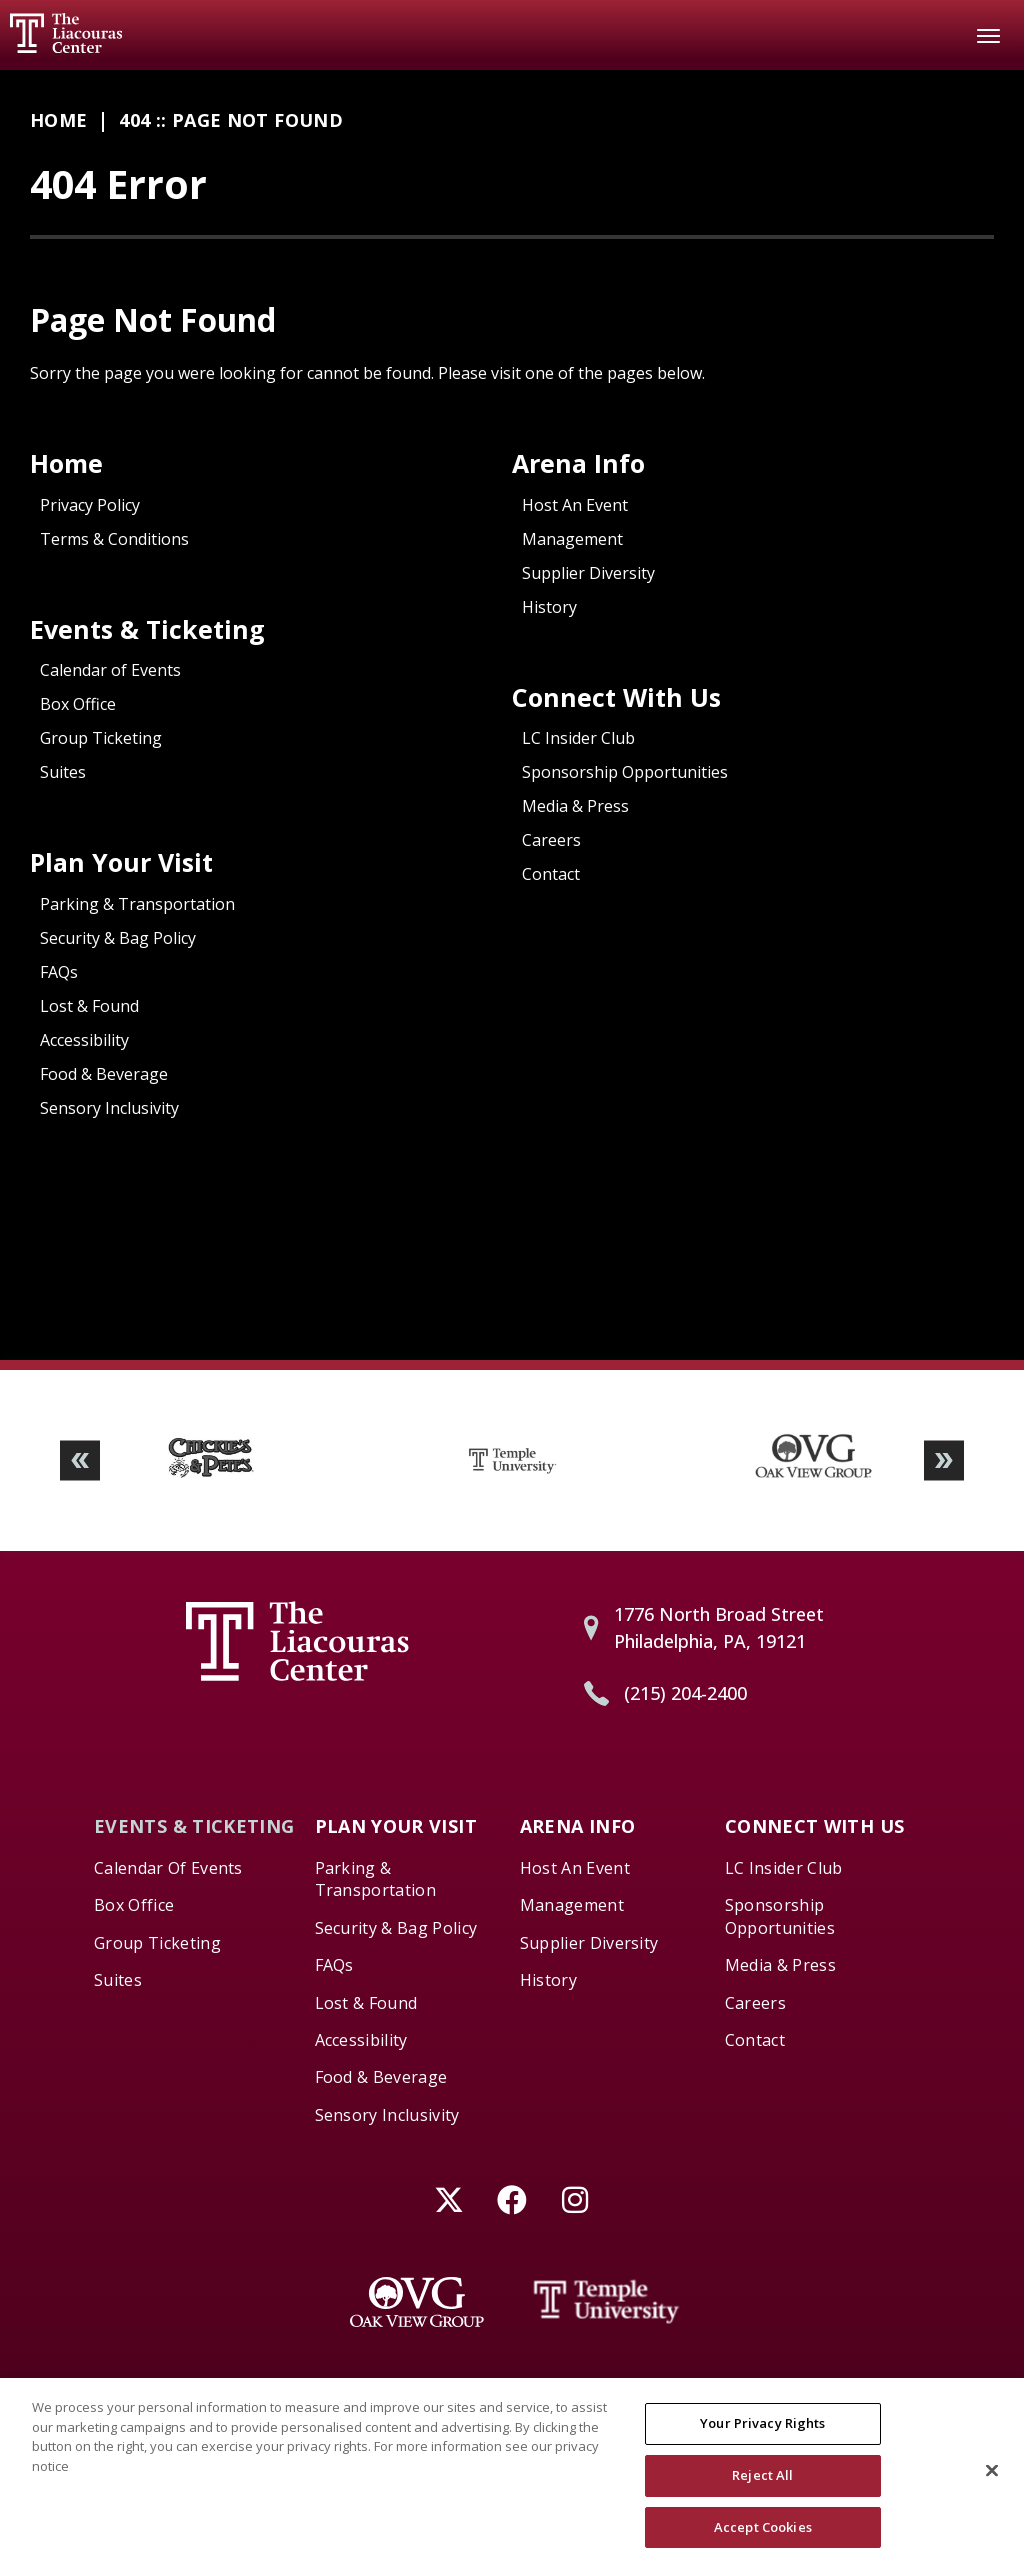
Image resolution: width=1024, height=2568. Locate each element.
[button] (80, 1460)
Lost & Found (89, 1006)
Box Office (78, 704)
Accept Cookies (763, 2538)
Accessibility (84, 1040)
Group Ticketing (101, 738)
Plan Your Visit (121, 862)
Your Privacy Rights (762, 2435)
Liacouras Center (66, 33)
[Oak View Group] (417, 2302)
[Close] (992, 2482)
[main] (512, 715)
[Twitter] (449, 2199)
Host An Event (575, 505)
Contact (551, 874)
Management (572, 539)
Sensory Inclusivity (109, 1108)
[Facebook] (512, 2199)
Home (58, 120)
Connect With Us (616, 697)
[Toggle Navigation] (989, 35)
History (549, 607)
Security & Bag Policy (118, 938)
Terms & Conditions (114, 539)
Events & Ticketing (147, 629)
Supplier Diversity (588, 573)
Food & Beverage (104, 1074)
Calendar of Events (110, 670)
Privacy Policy (90, 505)
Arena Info (578, 463)
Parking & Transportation (137, 904)
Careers (551, 840)
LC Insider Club (578, 738)
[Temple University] (607, 2302)
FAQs (59, 972)
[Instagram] (575, 2199)
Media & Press (575, 806)
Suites (63, 772)
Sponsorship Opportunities (625, 772)
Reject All (762, 2486)
